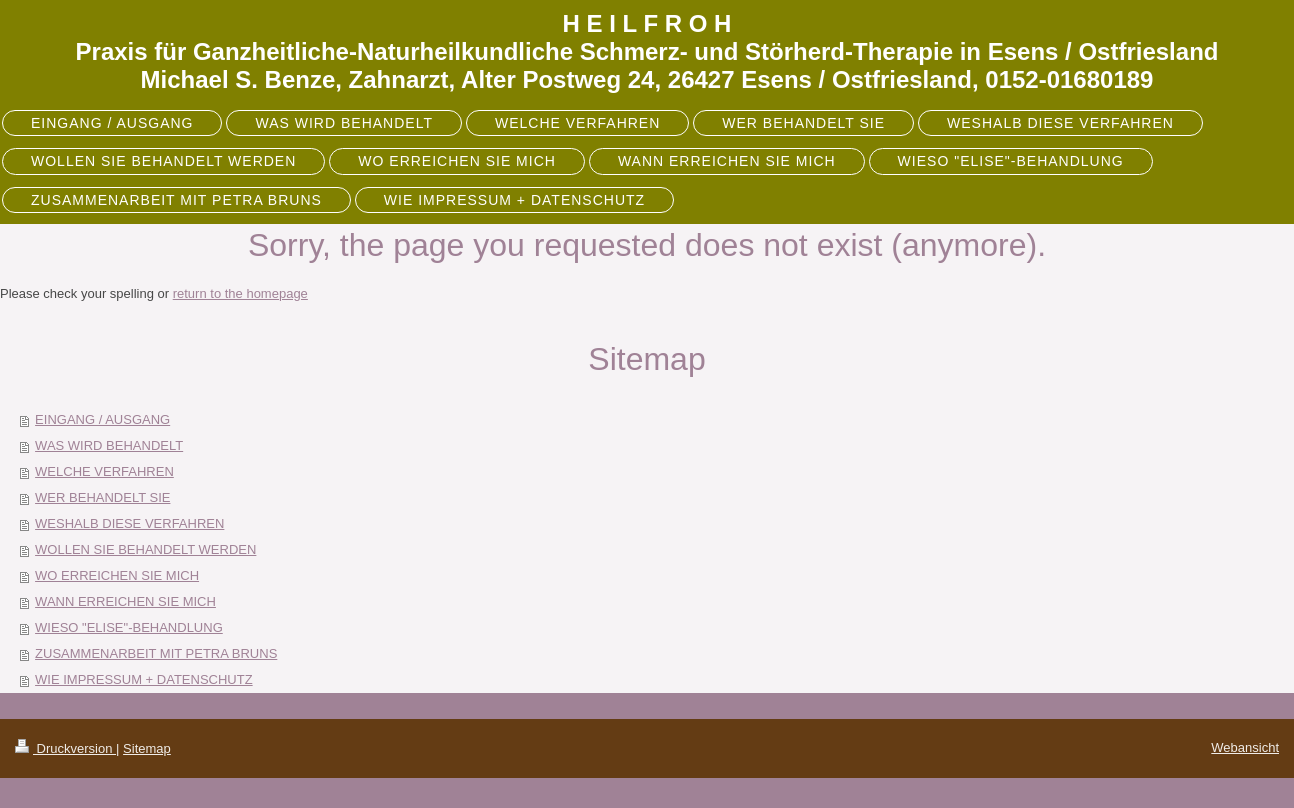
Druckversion (65, 748)
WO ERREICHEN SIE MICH (117, 575)
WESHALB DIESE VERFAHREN (129, 523)
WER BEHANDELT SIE (102, 497)
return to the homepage (240, 293)
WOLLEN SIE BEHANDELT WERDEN (145, 549)
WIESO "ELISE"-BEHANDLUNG (129, 627)
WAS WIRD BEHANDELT (109, 445)
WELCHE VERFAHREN (104, 471)
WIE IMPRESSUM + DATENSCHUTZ (144, 679)
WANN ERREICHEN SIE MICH (125, 601)
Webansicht (1245, 747)
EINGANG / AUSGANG (102, 419)
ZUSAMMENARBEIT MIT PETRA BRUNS (156, 653)
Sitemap (147, 748)
